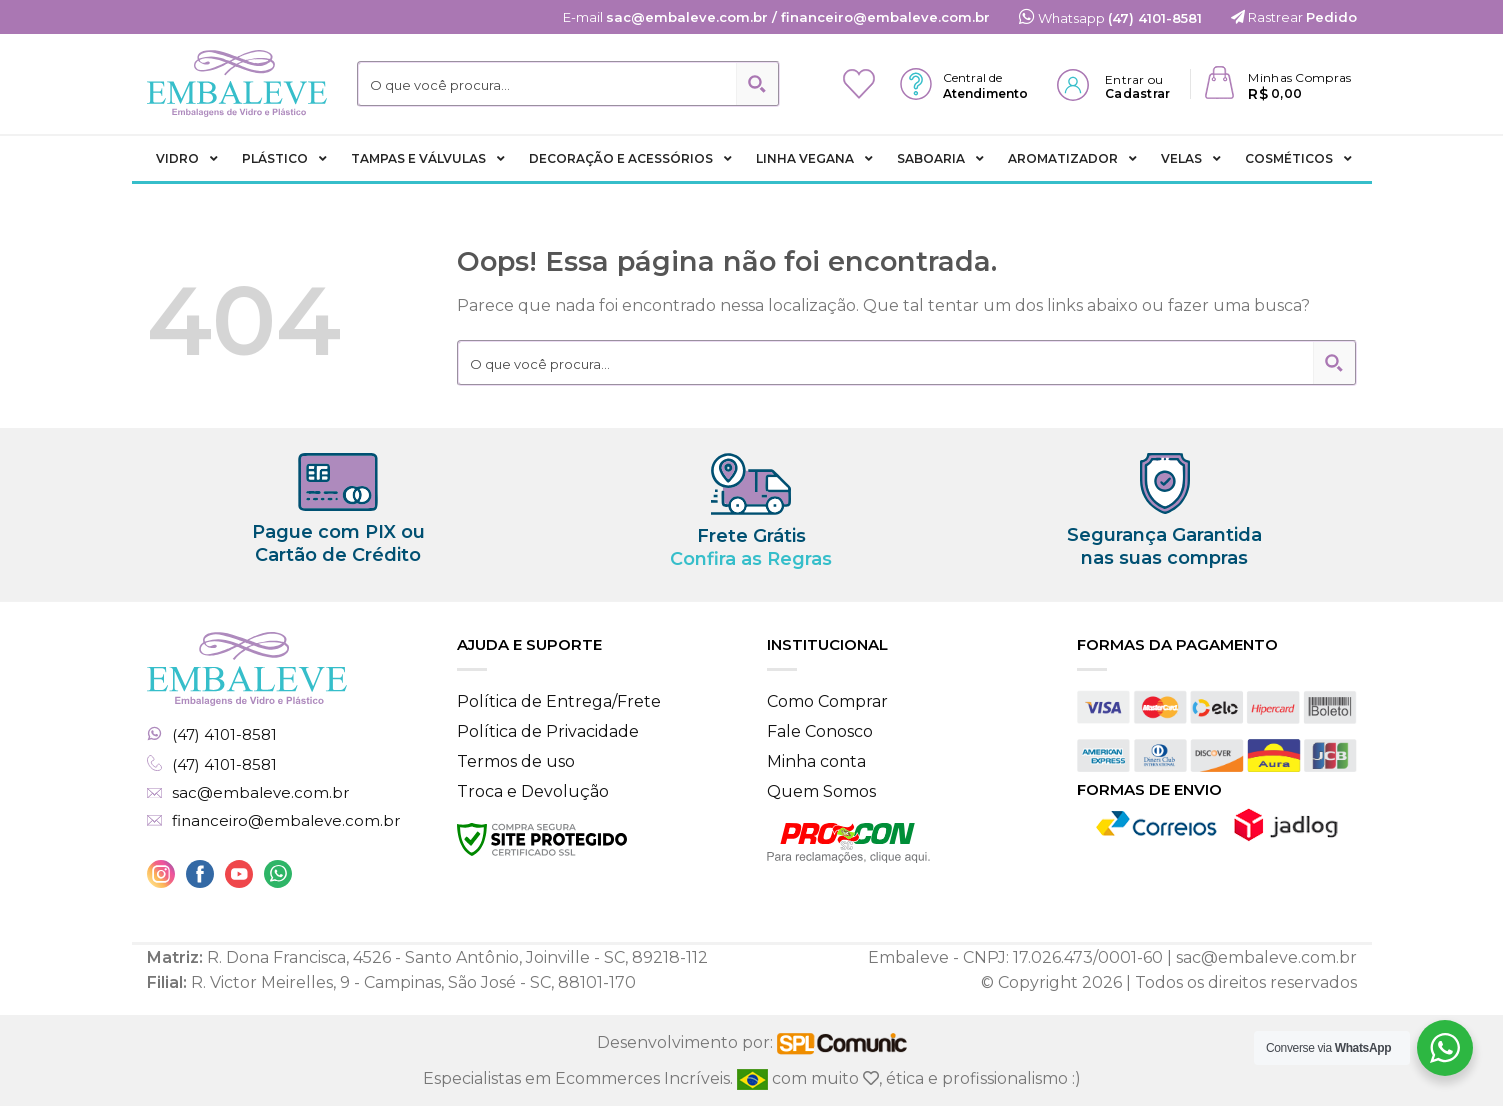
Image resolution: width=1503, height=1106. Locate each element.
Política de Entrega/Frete (559, 701)
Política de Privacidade (548, 731)
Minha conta (816, 761)
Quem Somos (821, 791)
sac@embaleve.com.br (260, 793)
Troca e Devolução (533, 791)
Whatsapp (1110, 18)
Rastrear (1294, 17)
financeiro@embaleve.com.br (286, 821)
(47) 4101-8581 (224, 735)
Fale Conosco (820, 731)
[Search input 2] (548, 84)
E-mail (776, 17)
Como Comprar (827, 701)
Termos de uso (516, 761)
